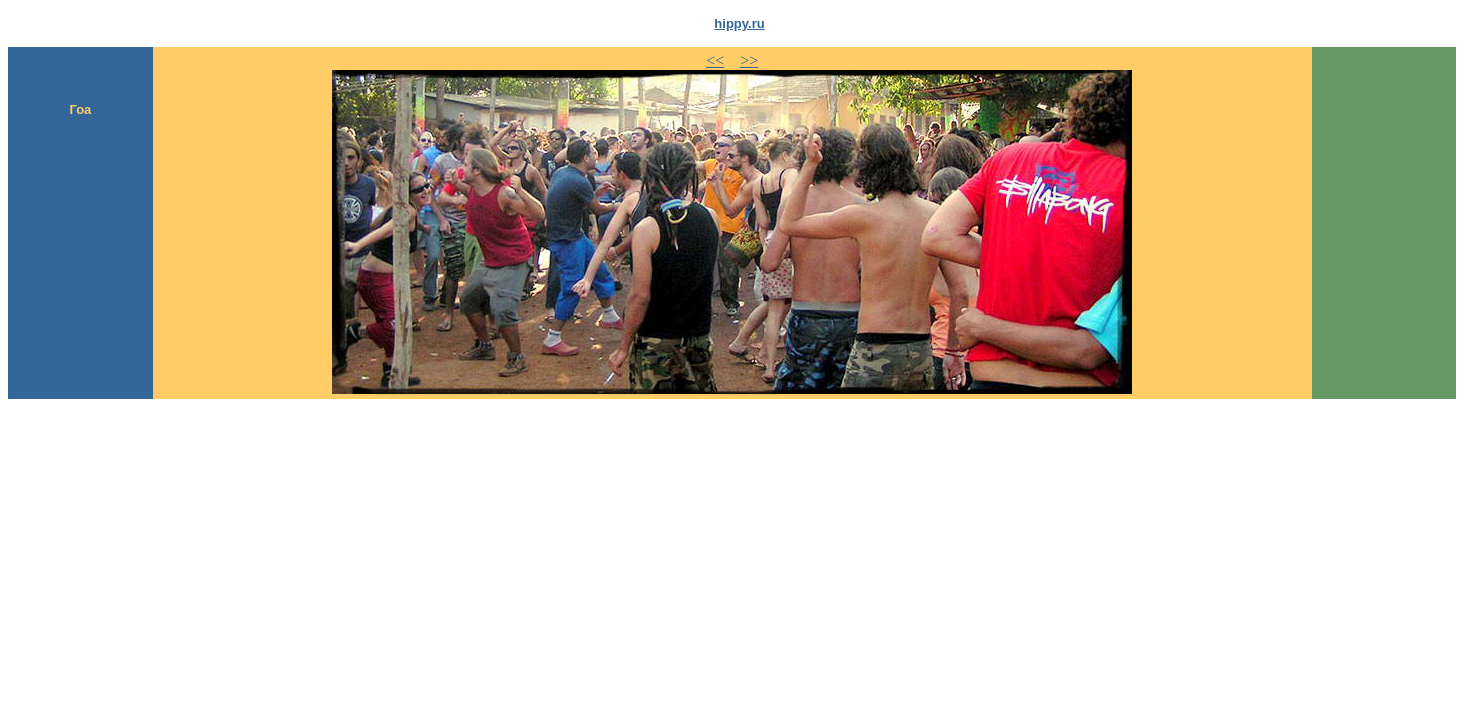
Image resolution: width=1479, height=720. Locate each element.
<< (715, 60)
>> (749, 60)
